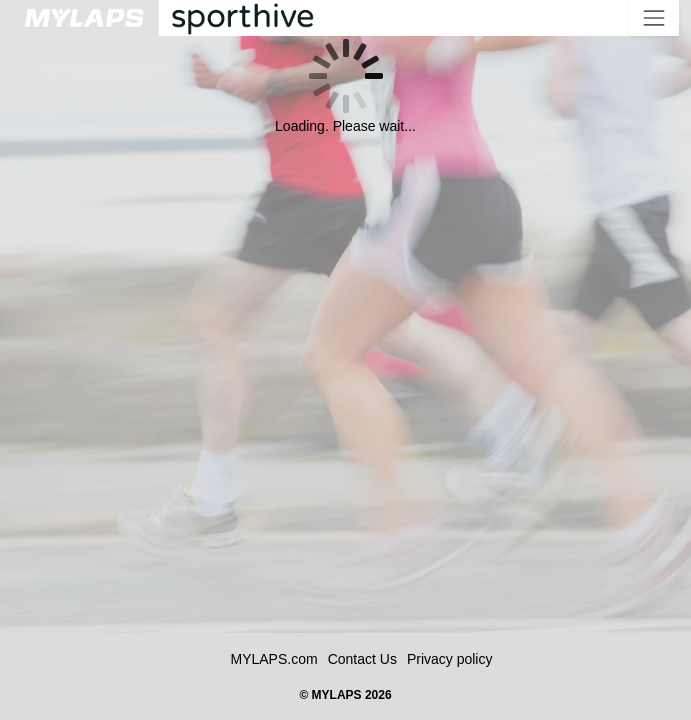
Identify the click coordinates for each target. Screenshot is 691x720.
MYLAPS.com (274, 659)
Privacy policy (450, 659)
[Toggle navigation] (654, 18)
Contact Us (362, 659)
